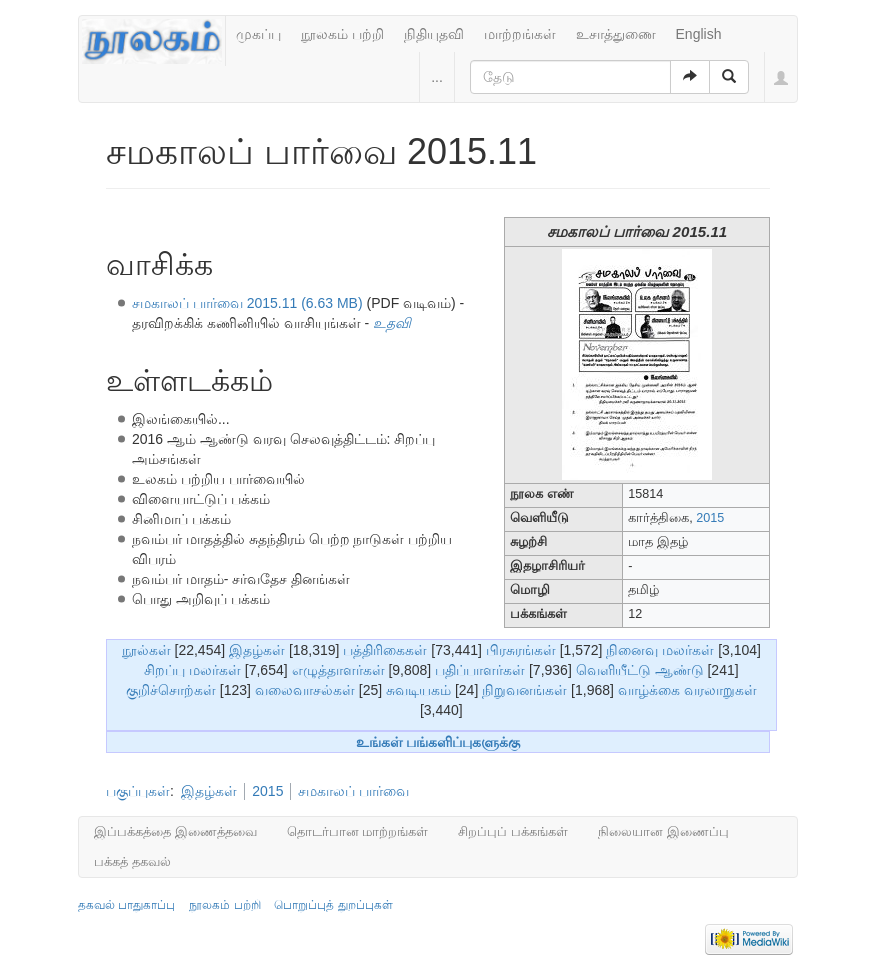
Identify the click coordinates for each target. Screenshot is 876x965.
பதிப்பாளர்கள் (480, 670)
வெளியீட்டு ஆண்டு (640, 670)
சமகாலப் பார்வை (353, 791)
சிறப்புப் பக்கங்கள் (513, 831)
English (699, 34)
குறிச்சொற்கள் (171, 690)
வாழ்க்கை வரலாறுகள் (687, 690)
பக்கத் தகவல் (132, 861)
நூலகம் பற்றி (342, 34)
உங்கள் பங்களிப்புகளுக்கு (438, 742)
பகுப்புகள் (138, 791)
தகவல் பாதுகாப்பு (126, 905)
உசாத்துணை (616, 34)
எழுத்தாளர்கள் (338, 670)
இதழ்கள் (257, 650)
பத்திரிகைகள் (385, 650)
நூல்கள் (146, 650)
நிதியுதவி (434, 34)
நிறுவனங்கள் (524, 690)
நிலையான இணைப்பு (663, 831)
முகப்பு (258, 34)
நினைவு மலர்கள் (660, 650)
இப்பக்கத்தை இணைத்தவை (175, 831)
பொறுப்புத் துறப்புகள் (333, 905)
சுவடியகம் (418, 690)
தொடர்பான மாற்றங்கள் (358, 831)
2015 (710, 518)
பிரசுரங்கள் (521, 650)
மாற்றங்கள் (520, 34)
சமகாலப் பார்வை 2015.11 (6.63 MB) (247, 303)
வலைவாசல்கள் (305, 690)
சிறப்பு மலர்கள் (192, 670)
